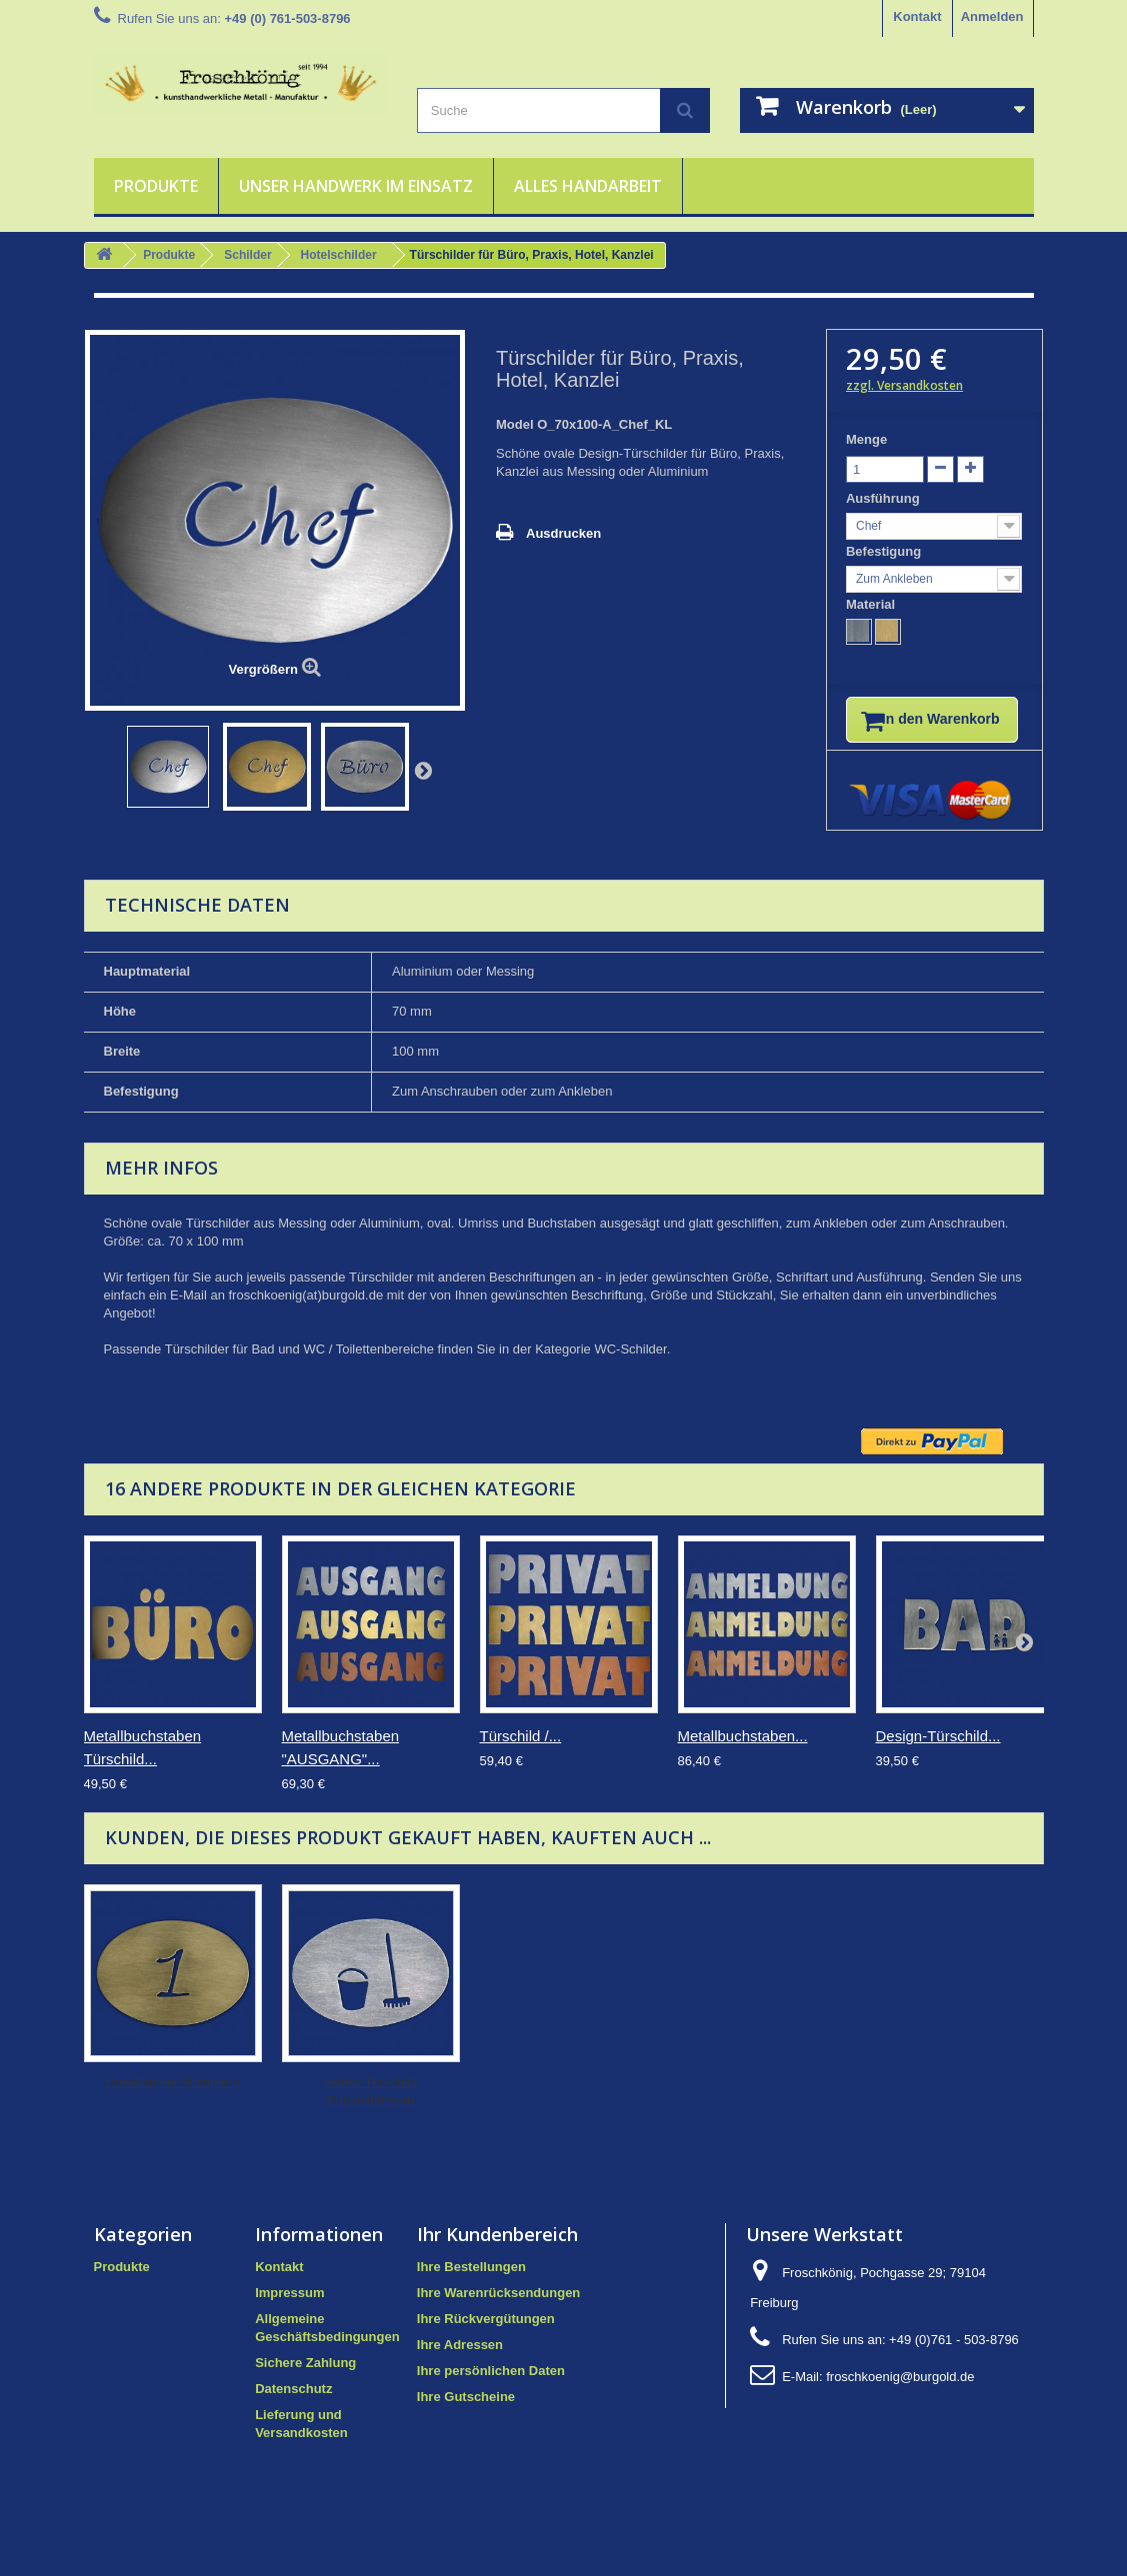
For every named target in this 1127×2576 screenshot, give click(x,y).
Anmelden (992, 16)
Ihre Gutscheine (466, 2413)
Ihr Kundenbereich (497, 2251)
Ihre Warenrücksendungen (499, 2309)
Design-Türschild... (938, 1752)
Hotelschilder (339, 255)
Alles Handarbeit (588, 186)
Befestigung (885, 551)
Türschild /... (521, 1752)
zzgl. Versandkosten (904, 385)
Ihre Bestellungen (471, 2283)
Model (515, 424)
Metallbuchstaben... (743, 1752)
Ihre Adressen (460, 2361)
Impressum (289, 2309)
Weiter (423, 770)
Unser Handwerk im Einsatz (356, 186)
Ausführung (884, 498)
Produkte (156, 186)
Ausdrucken (563, 533)
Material (872, 604)
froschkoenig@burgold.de (900, 2393)
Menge (866, 439)
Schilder (247, 255)
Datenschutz (293, 2405)
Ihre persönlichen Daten (491, 2387)
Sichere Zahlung (305, 2379)
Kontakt (917, 16)
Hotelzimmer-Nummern (370, 2098)
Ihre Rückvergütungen (486, 2335)
